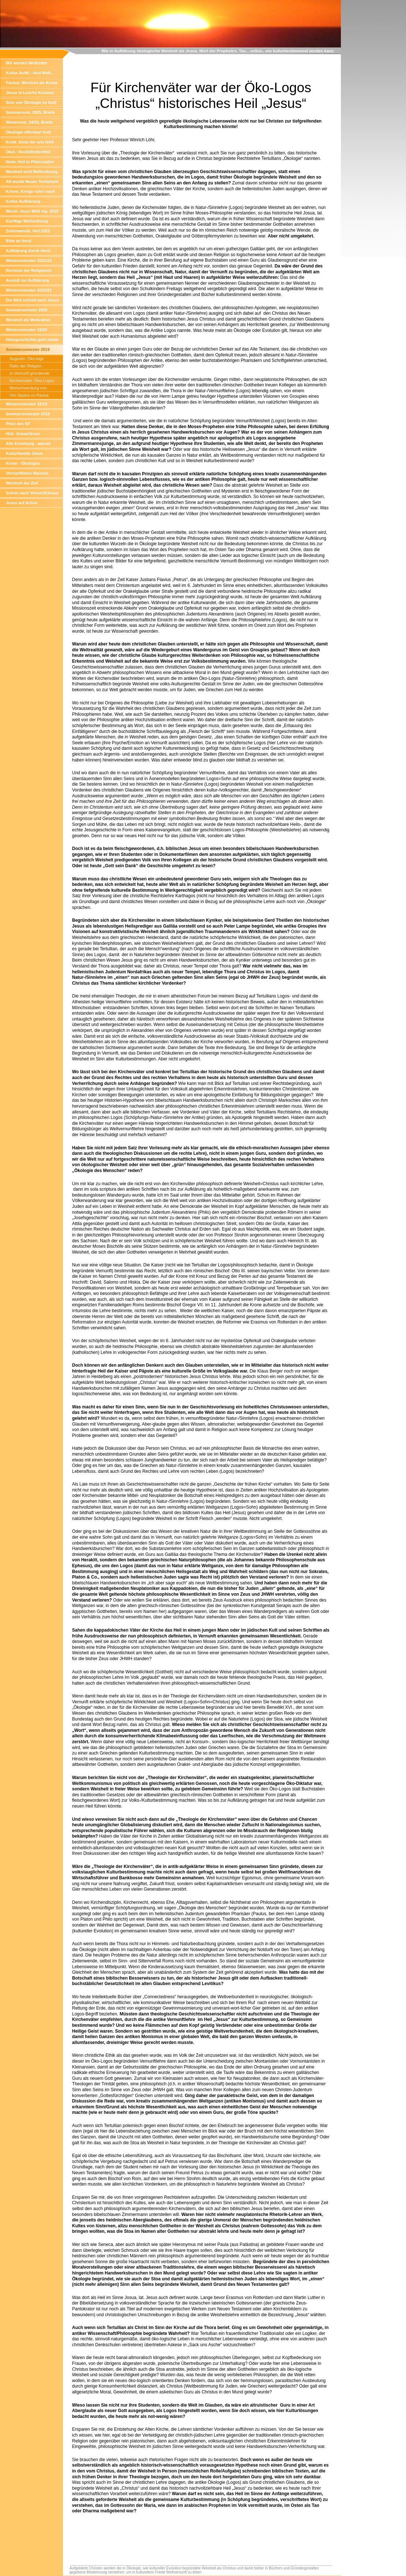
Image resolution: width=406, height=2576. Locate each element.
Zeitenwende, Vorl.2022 (28, 231)
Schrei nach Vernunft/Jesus (32, 493)
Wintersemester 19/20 (26, 329)
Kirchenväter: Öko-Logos (32, 380)
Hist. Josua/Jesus (23, 433)
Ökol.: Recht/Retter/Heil (28, 152)
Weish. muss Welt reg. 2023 (32, 211)
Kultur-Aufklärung (23, 201)
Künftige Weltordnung (27, 221)
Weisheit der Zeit (22, 483)
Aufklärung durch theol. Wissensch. (28, 251)
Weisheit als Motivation (28, 320)
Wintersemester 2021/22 (29, 260)
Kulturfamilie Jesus (24, 453)
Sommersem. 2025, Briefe (30, 112)
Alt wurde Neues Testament (32, 181)
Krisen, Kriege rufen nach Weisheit (30, 192)
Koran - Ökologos (23, 463)
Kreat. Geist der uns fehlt (30, 142)
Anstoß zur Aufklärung (27, 280)
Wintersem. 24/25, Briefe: (30, 122)
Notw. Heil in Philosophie (30, 162)
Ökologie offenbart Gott (28, 132)
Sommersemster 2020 (27, 310)
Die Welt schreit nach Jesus (32, 300)
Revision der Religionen (29, 270)
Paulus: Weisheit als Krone (31, 82)
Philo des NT (18, 424)
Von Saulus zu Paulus (29, 395)
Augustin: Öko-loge (27, 358)
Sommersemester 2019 (28, 349)
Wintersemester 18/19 (26, 404)
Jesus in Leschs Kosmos (30, 92)
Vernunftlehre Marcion (27, 473)
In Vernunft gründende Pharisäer (29, 374)
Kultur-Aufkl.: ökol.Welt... (30, 73)
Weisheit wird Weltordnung (31, 171)
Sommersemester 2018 (28, 414)
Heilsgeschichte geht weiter (32, 339)
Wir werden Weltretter (26, 63)
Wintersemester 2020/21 (29, 290)
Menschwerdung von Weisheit (28, 389)
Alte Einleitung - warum (28, 443)
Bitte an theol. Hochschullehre (21, 242)
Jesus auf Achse (21, 503)
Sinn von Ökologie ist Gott (31, 102)
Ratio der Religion (25, 366)
